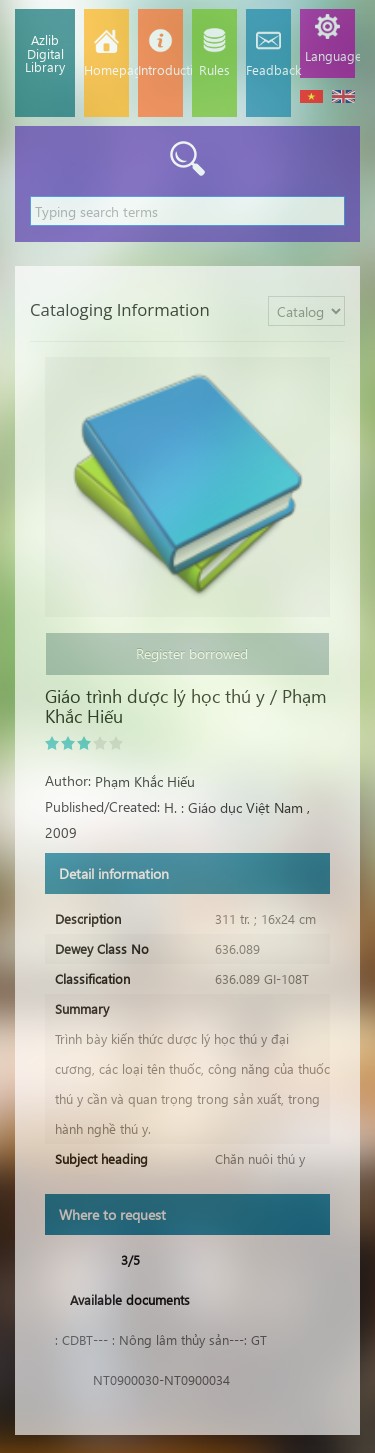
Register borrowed (188, 653)
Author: (68, 780)
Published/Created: (102, 806)
